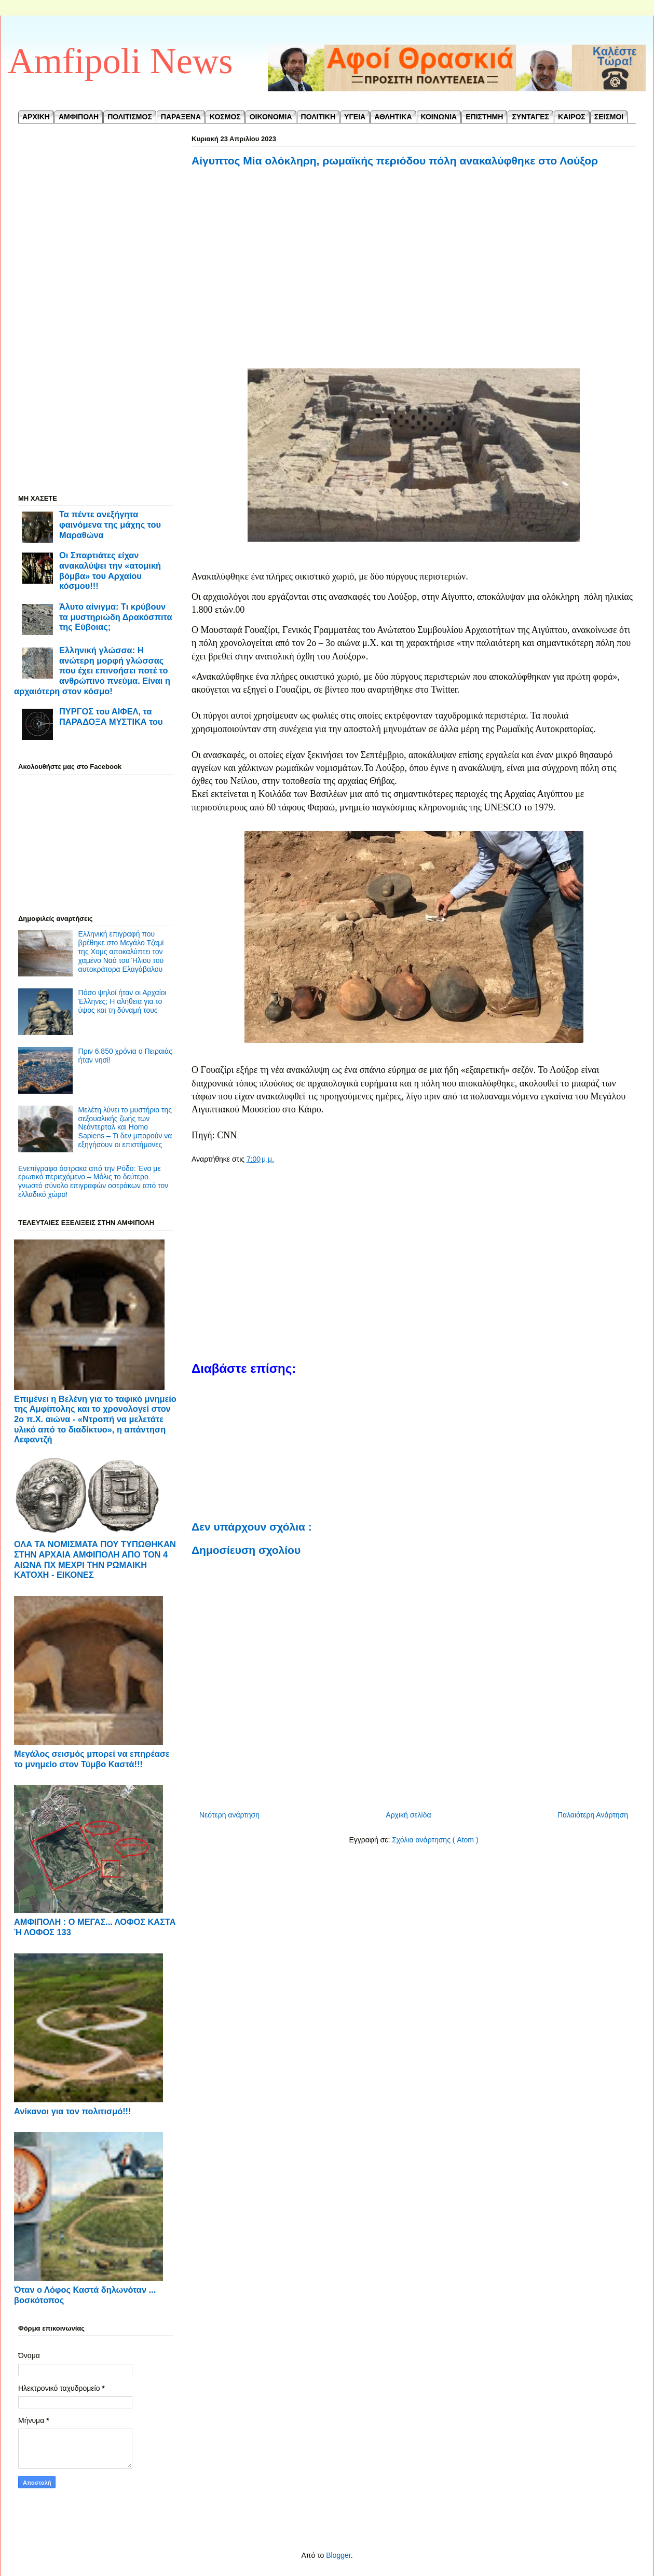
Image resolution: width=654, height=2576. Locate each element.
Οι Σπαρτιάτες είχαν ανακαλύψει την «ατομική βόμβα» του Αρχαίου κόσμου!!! (110, 570)
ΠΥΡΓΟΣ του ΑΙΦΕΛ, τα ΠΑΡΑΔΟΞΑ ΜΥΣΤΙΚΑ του (111, 716)
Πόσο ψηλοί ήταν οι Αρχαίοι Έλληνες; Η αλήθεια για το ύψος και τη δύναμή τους (122, 1001)
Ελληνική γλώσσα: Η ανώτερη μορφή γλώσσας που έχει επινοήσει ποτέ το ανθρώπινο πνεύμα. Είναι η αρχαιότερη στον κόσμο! (92, 670)
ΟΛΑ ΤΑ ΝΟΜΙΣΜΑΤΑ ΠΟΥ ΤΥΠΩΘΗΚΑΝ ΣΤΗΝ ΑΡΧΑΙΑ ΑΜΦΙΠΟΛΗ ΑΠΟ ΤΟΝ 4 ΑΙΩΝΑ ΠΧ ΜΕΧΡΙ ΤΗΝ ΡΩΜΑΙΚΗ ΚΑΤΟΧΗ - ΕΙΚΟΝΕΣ (95, 1559)
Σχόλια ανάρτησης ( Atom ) (435, 1840)
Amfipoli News (120, 61)
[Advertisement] (414, 269)
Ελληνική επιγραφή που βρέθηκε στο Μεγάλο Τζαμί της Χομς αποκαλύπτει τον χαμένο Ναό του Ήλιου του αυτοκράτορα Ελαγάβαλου (121, 951)
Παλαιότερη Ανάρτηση (592, 1815)
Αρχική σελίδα (408, 1815)
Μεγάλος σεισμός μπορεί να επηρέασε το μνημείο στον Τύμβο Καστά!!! (92, 1759)
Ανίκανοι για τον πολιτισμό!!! (72, 2111)
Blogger (338, 2555)
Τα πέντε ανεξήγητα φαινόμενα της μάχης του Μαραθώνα (110, 524)
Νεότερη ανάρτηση (229, 1815)
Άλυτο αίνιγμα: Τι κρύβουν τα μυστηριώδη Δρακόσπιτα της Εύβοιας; (115, 616)
